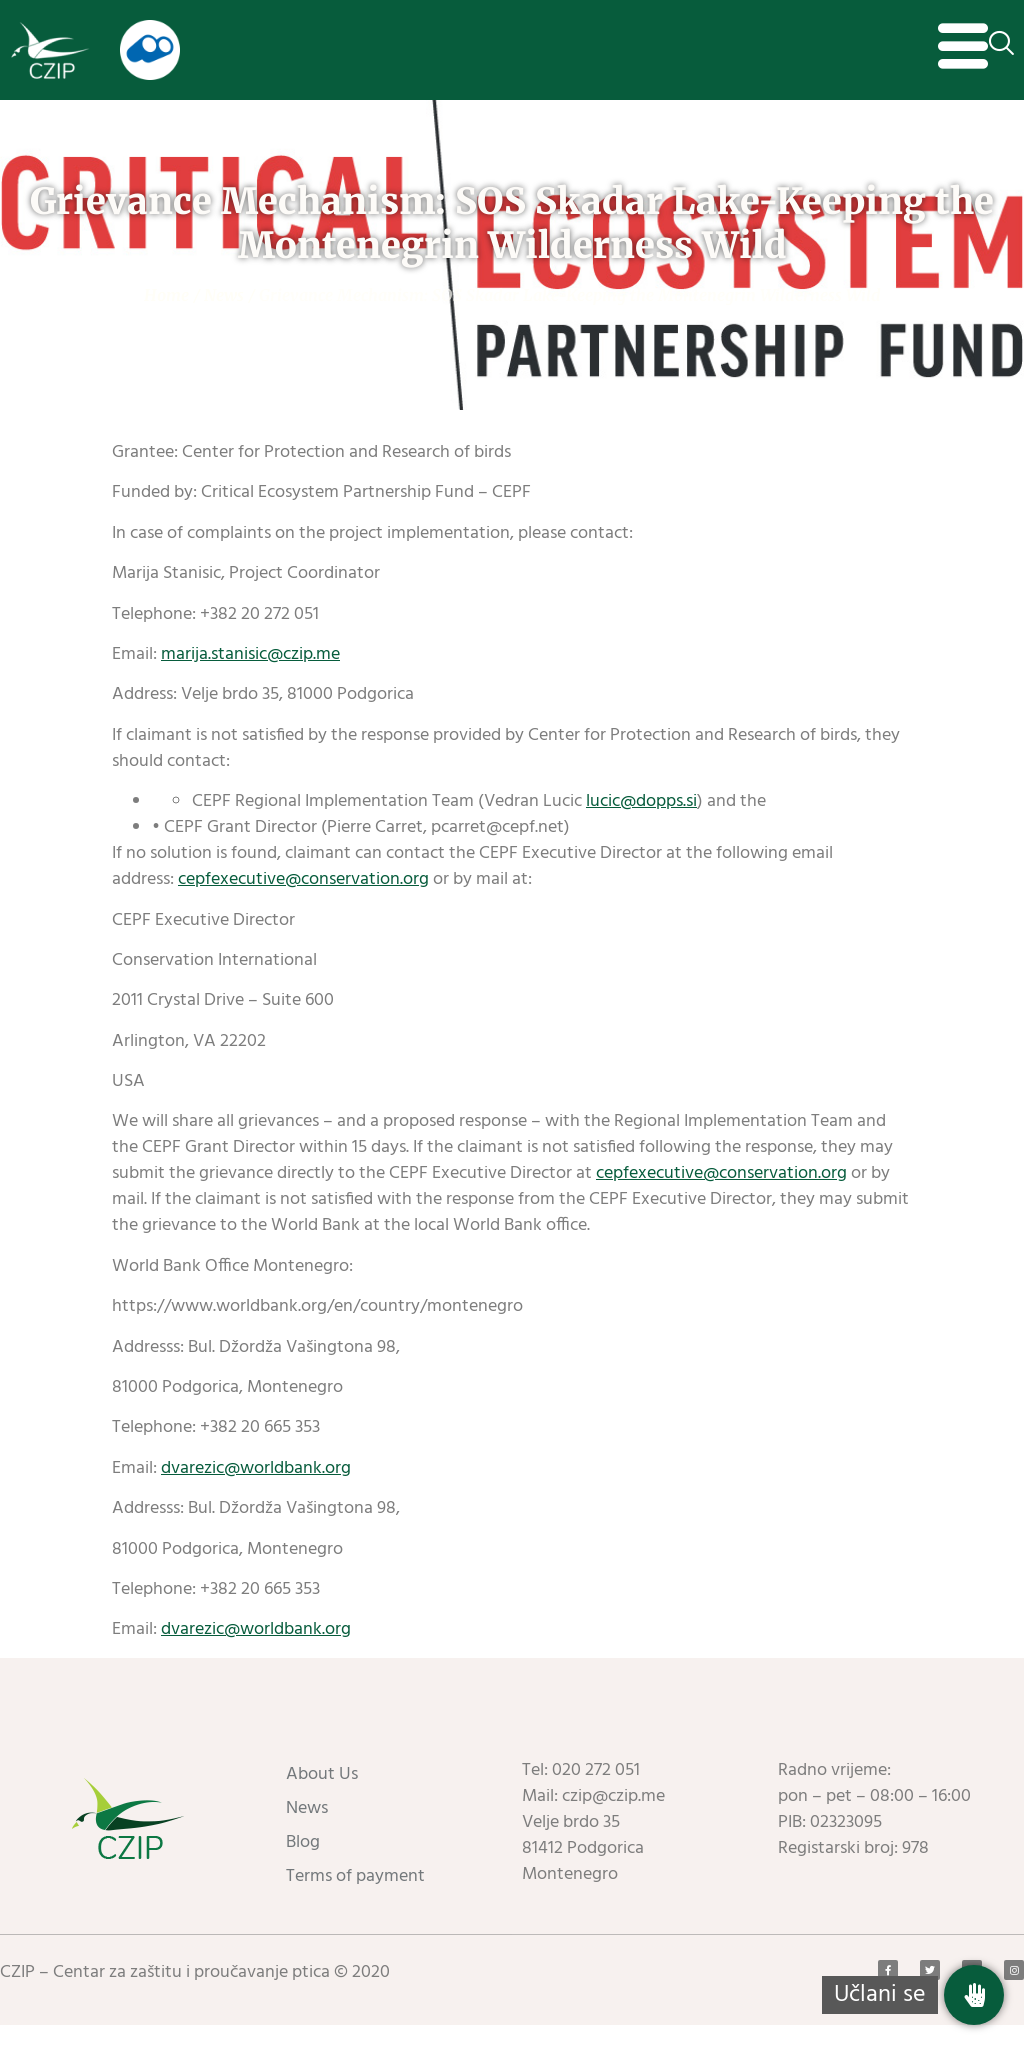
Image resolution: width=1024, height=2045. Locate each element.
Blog (303, 1862)
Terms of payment (355, 1896)
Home (166, 315)
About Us (322, 1794)
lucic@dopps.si (641, 821)
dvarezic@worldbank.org (256, 1488)
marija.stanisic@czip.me (250, 674)
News (224, 315)
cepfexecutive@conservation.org (303, 899)
